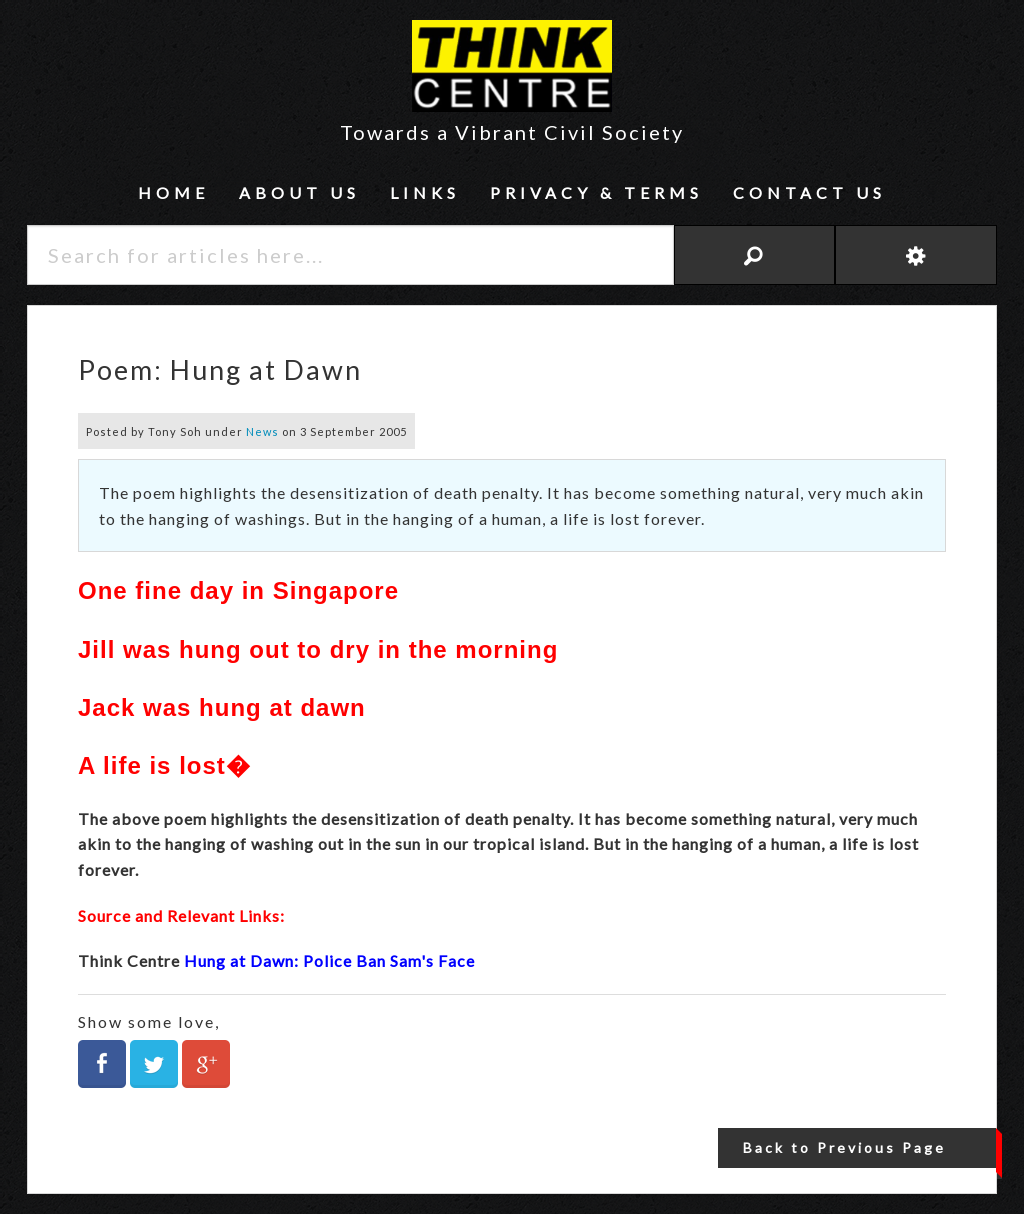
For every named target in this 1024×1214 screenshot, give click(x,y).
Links (425, 192)
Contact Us (809, 192)
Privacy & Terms (596, 192)
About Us (299, 192)
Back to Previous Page (844, 1147)
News (262, 431)
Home (173, 192)
